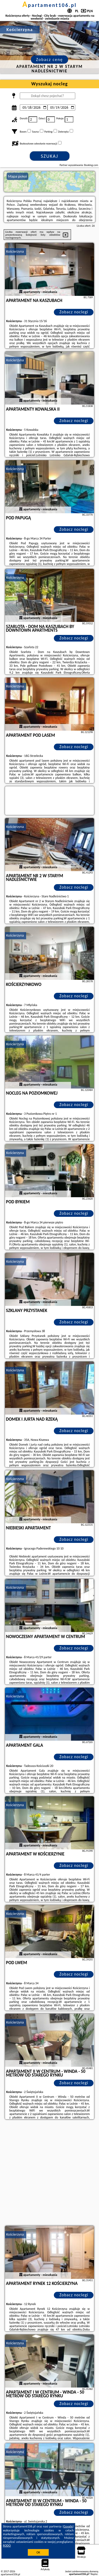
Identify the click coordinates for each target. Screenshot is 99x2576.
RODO (7, 2545)
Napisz (94, 2574)
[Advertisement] (49, 2173)
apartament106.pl (49, 5)
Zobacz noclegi (73, 311)
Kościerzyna (15, 251)
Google (68, 2526)
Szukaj (49, 156)
